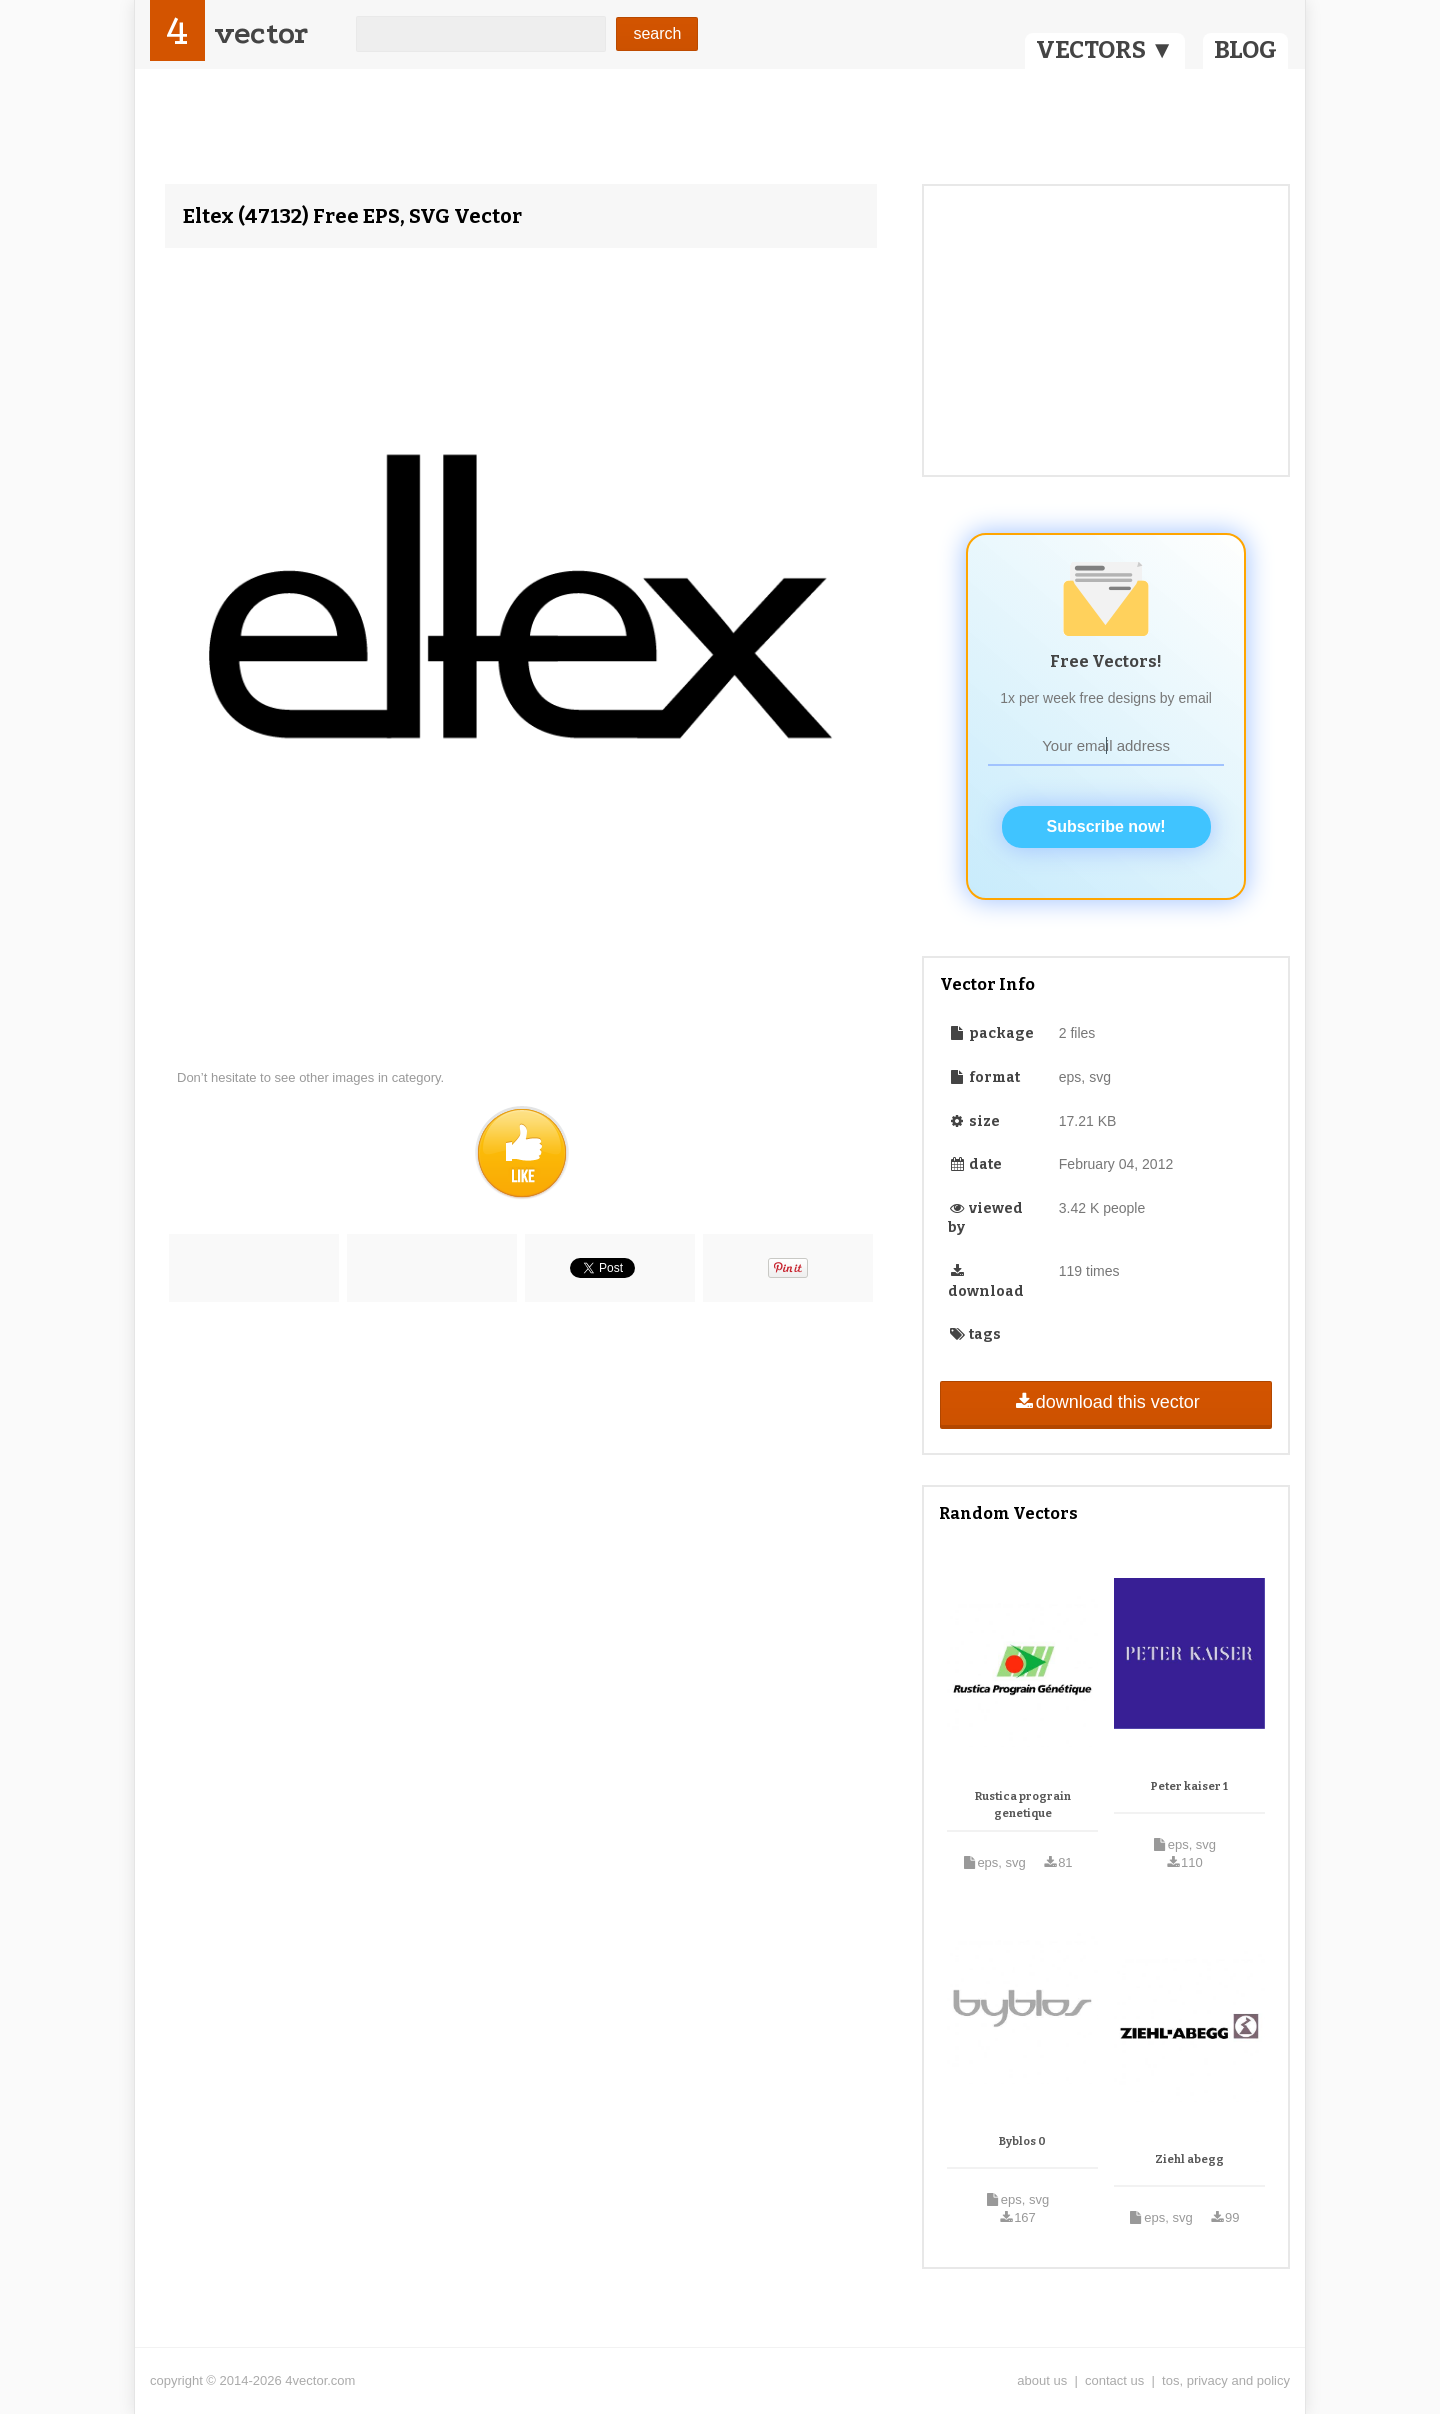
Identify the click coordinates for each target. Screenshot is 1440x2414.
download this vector (1105, 1402)
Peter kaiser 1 (1189, 1786)
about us (1042, 2380)
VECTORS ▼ (1105, 50)
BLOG (1245, 50)
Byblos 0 (1022, 2141)
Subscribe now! (1106, 826)
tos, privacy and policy (1226, 2380)
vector (261, 33)
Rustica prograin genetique (1023, 1805)
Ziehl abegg (1189, 2159)
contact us (1114, 2380)
